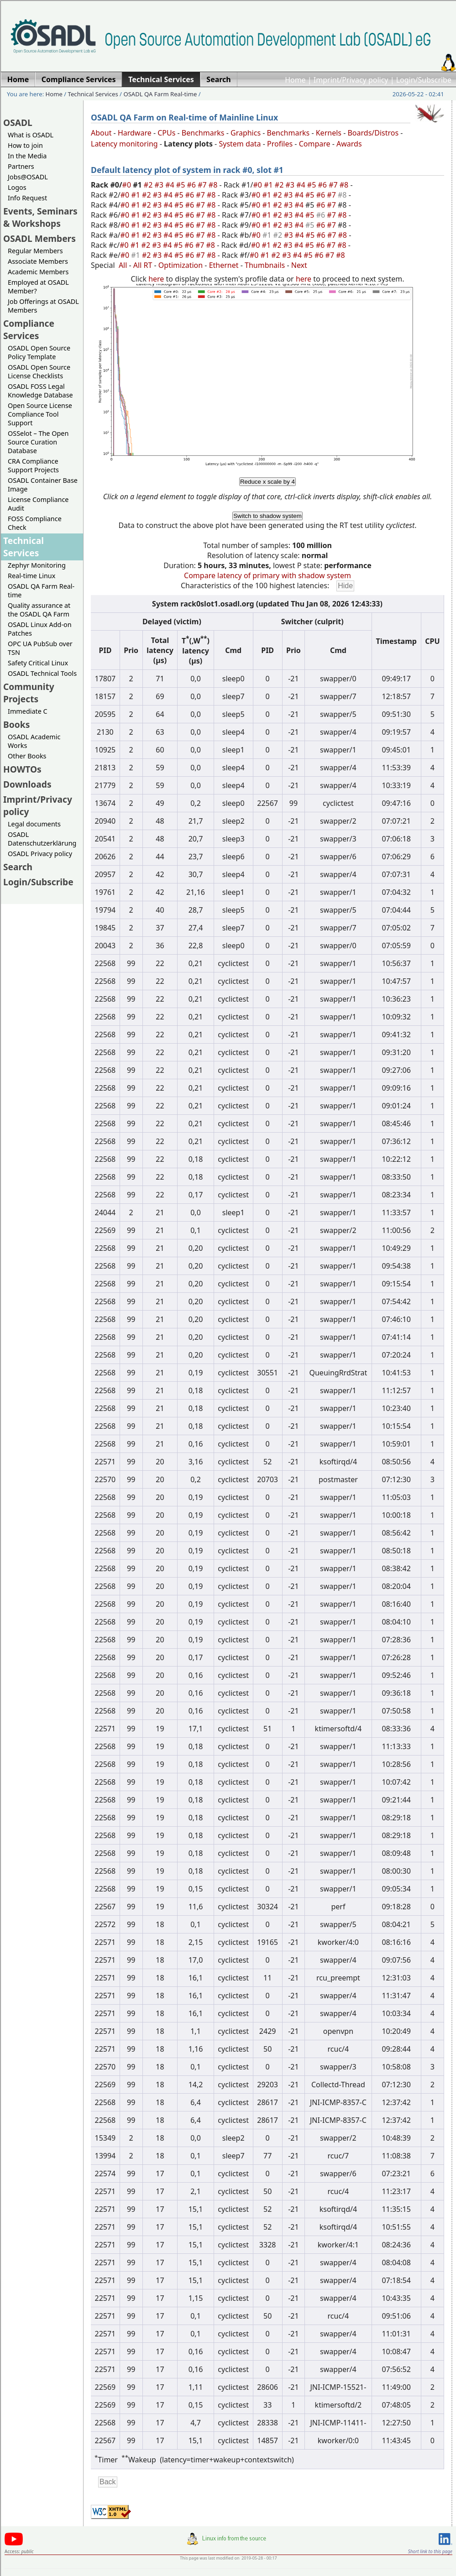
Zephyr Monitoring (37, 565)
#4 (170, 185)
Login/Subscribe (423, 80)
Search (17, 867)
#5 (181, 185)
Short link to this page (430, 2551)
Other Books (27, 756)
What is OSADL (30, 135)
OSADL (17, 122)
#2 (149, 185)
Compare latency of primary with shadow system (267, 575)
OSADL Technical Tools (42, 673)
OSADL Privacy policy (40, 853)
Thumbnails (265, 265)
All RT (142, 265)
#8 (214, 185)
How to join (25, 145)
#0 (127, 185)
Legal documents (34, 824)
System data (240, 144)
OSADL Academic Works (34, 741)
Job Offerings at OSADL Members (43, 305)
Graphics (246, 133)
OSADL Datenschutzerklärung (42, 838)
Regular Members (35, 250)
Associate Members (38, 261)
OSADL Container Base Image (43, 484)
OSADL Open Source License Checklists (39, 371)
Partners (21, 166)
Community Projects (28, 692)
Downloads (27, 784)
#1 (269, 185)
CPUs (166, 133)
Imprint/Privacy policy (351, 80)
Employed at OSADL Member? (38, 286)
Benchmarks (203, 133)
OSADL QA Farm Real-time (160, 94)
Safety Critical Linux (38, 662)
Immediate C (27, 711)
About (101, 133)
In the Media (27, 156)
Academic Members (38, 271)
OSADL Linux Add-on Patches (40, 628)
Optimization (180, 265)
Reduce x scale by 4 (267, 481)
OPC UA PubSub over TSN (40, 648)
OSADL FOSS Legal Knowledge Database (40, 390)
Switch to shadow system (267, 515)
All (123, 265)
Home (295, 80)
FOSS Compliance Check (35, 523)
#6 (192, 185)
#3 (160, 185)
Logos (17, 187)
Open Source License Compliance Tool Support (40, 414)
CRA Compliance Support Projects (33, 465)
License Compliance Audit (38, 503)
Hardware (135, 133)
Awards (349, 144)
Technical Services (93, 94)
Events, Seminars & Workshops (40, 217)
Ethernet (224, 265)
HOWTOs (22, 769)
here (156, 279)
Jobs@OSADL (28, 176)
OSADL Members (39, 238)
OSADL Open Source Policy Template (39, 352)
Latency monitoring (124, 144)
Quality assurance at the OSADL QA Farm (39, 609)
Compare (314, 144)
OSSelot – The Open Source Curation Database (38, 442)
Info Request (27, 197)
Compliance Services (28, 329)
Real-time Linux (31, 575)
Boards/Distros (372, 133)
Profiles (280, 144)
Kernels (328, 133)
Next (299, 265)
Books (16, 724)
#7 (203, 185)
